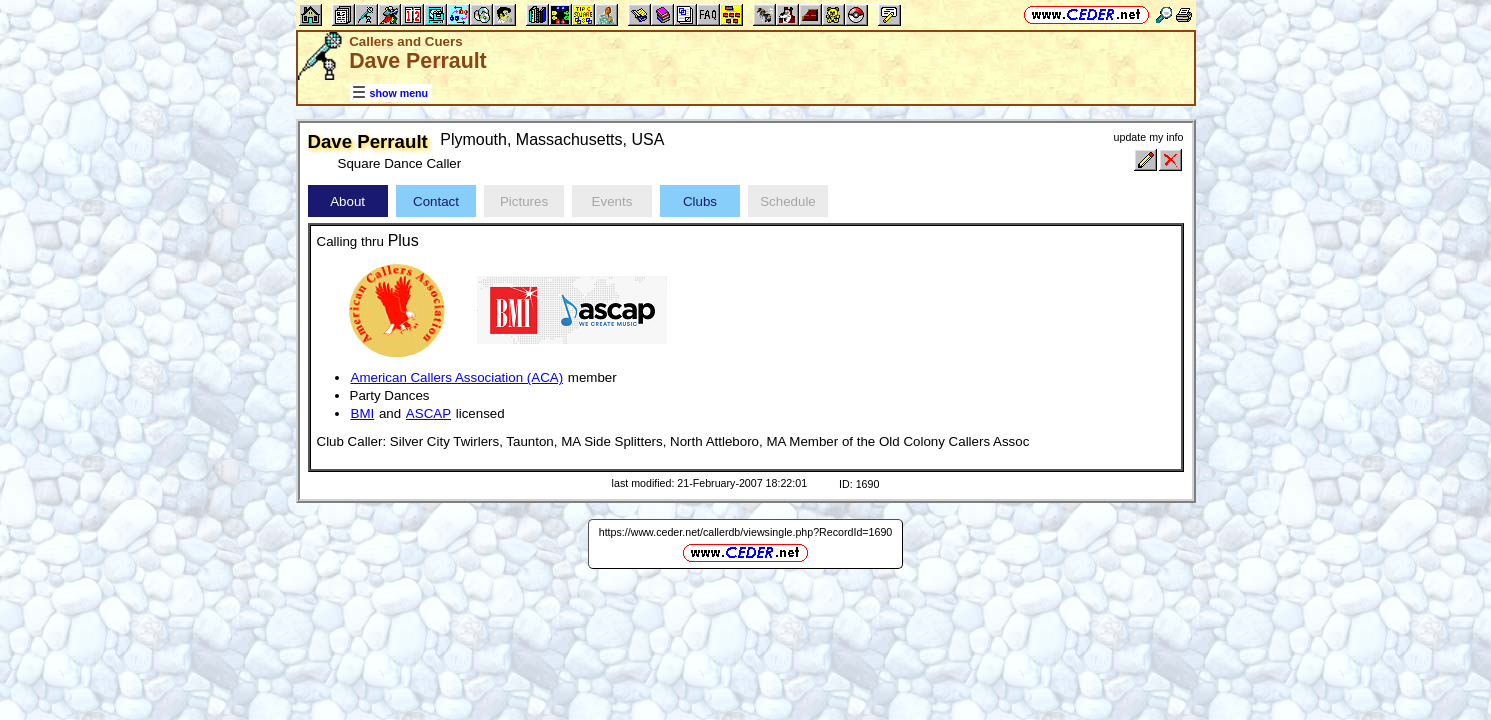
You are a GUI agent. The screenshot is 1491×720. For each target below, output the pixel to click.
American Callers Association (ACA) (457, 377)
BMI (363, 413)
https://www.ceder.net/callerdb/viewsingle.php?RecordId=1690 (746, 532)
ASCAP (428, 413)
